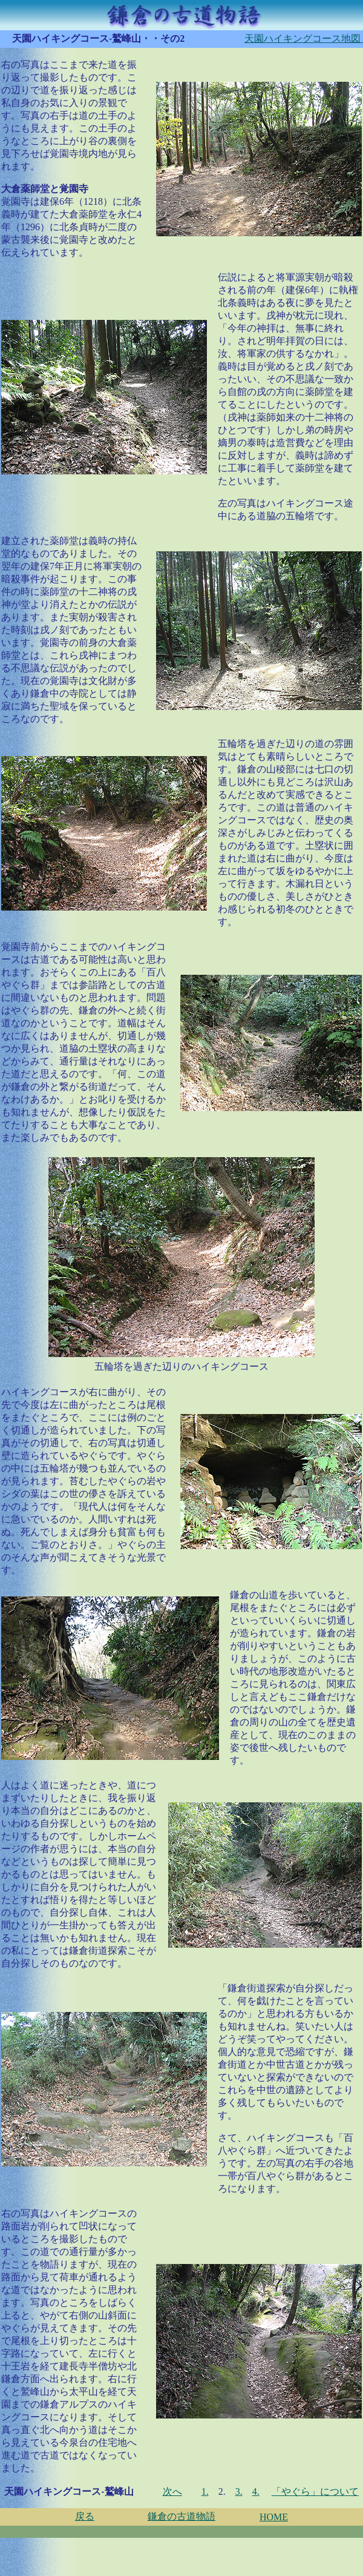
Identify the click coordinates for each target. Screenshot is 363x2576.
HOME (274, 2517)
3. (239, 2491)
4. (256, 2491)
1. (205, 2491)
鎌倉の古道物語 (181, 2516)
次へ (172, 2491)
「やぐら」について (315, 2491)
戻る (84, 2516)
